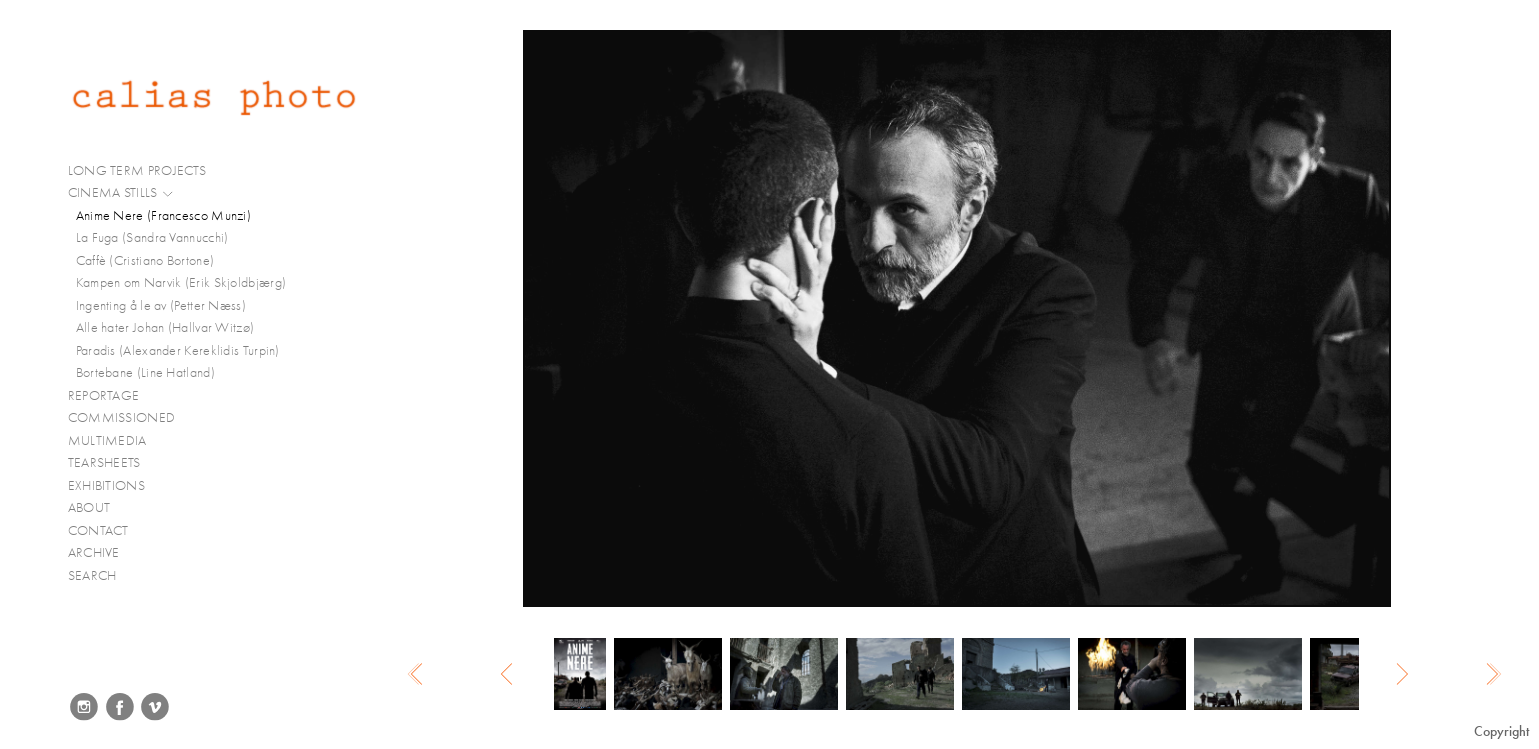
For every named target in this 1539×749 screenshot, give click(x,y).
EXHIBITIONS (106, 485)
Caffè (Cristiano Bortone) (145, 260)
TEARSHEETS (104, 462)
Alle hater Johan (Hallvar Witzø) (165, 327)
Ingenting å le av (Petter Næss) (161, 305)
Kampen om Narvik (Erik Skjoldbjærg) (181, 282)
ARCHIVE (94, 552)
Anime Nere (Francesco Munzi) (163, 215)
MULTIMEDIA (116, 441)
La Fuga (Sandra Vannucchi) (152, 237)
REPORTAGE (112, 396)
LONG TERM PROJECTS (145, 171)
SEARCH (92, 575)
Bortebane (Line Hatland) (145, 372)
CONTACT (98, 530)
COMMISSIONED (130, 418)
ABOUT (89, 507)
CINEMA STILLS (121, 193)
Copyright (1501, 731)
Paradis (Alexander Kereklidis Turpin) (178, 350)
